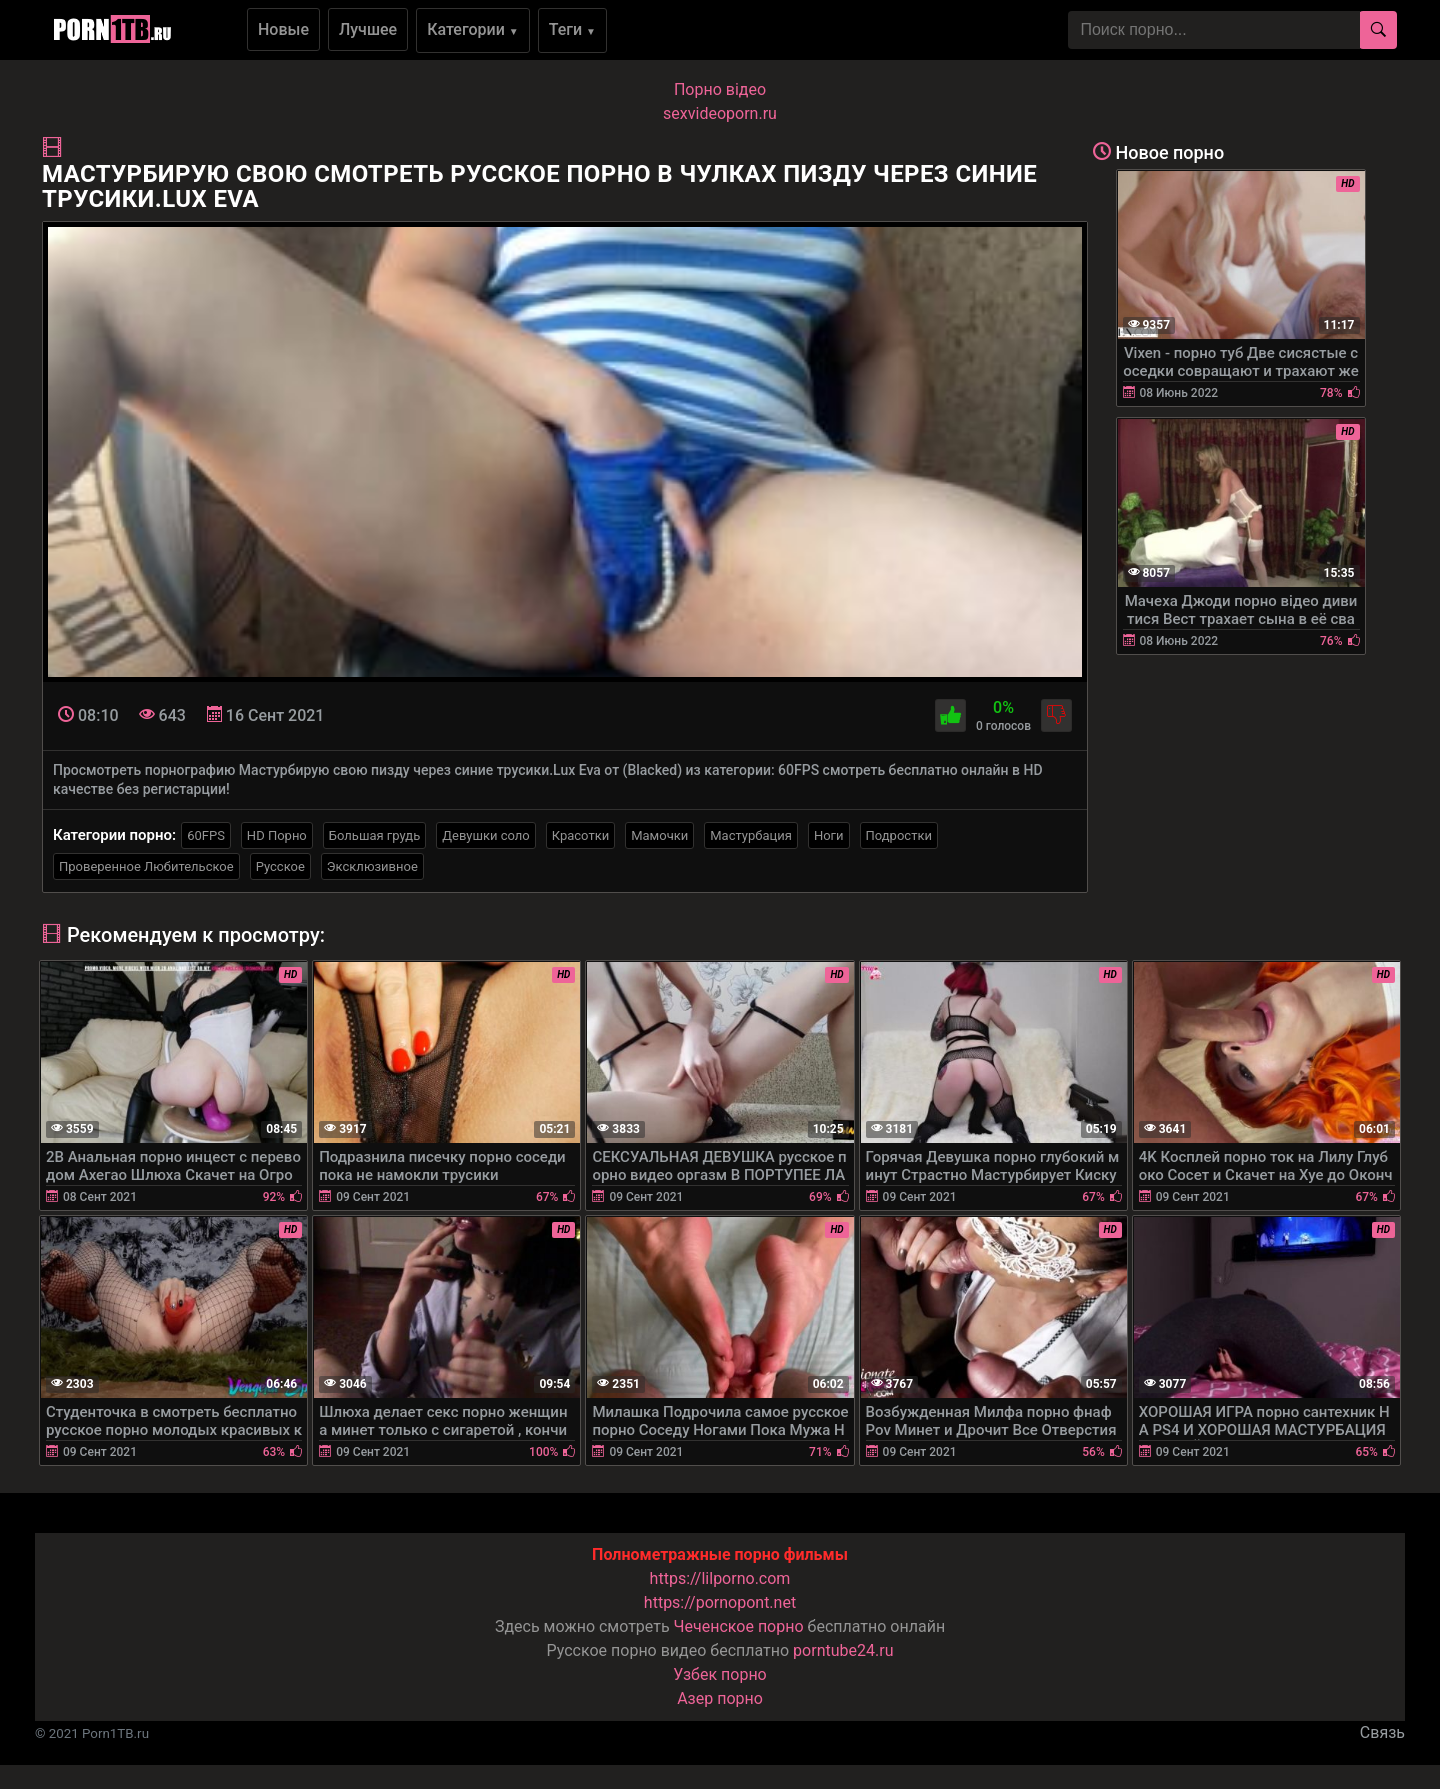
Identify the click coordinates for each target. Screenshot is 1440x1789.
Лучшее (368, 29)
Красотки (580, 835)
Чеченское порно (739, 1626)
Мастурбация (751, 835)
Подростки (899, 835)
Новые (283, 29)
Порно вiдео (720, 89)
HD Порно (277, 835)
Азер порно (720, 1698)
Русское (280, 866)
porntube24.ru (843, 1650)
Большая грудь (374, 835)
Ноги (829, 835)
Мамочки (659, 835)
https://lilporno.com (720, 1578)
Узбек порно (720, 1674)
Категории (473, 29)
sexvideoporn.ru (720, 113)
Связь (1382, 1732)
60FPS (206, 835)
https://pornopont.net (720, 1602)
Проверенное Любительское (146, 866)
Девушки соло (486, 835)
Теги (572, 29)
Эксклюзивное (372, 866)
